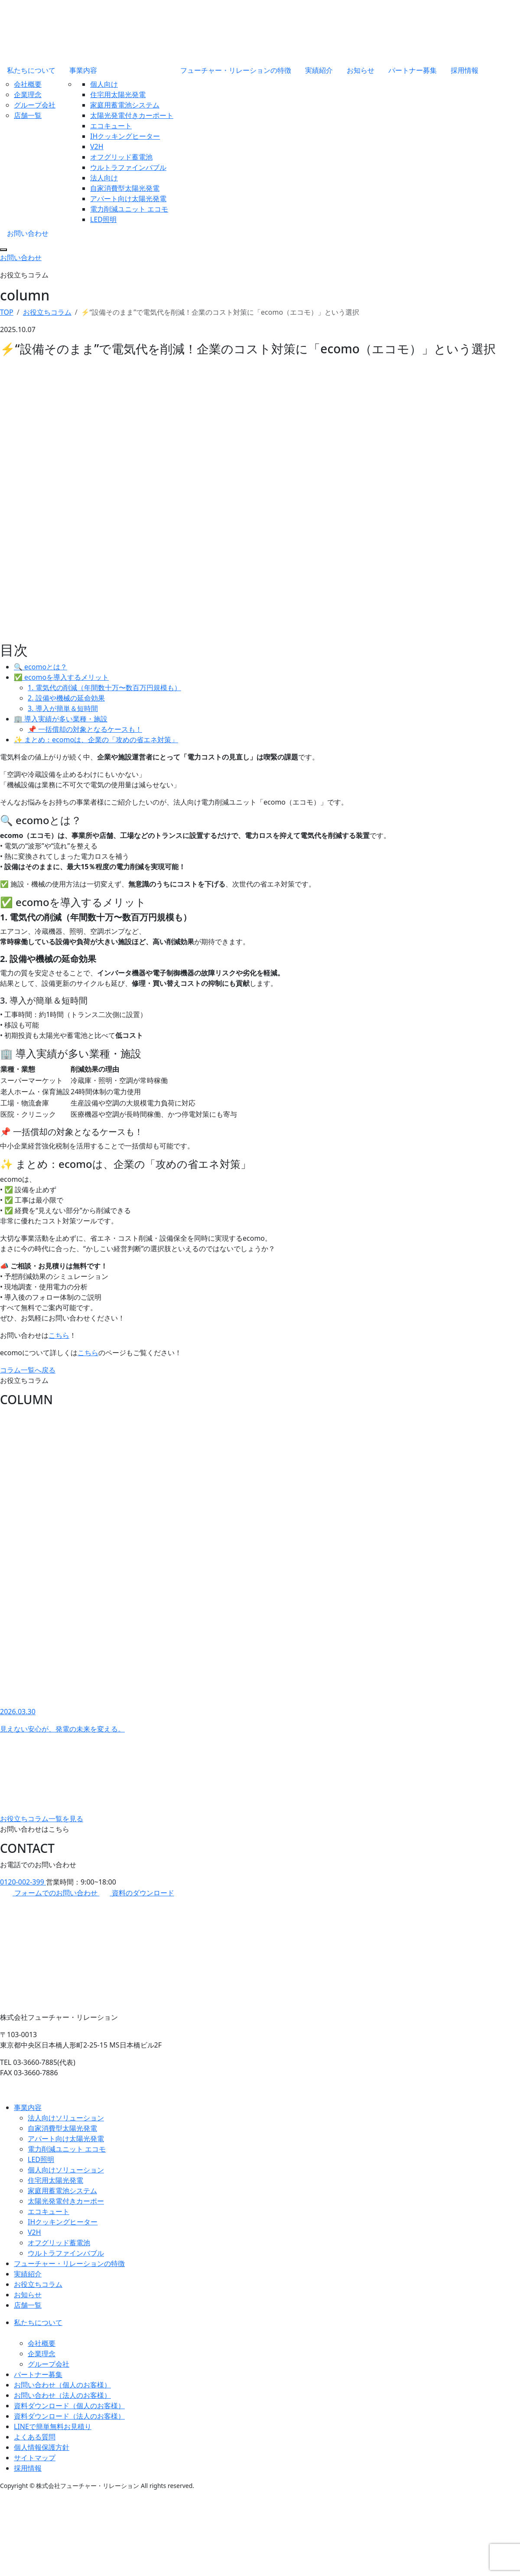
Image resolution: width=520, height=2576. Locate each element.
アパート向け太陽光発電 (128, 198)
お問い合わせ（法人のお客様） (62, 2395)
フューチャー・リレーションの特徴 (235, 70)
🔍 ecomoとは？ (40, 667)
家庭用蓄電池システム (124, 105)
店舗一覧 (28, 115)
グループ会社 (34, 105)
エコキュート (111, 125)
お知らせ (360, 70)
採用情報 (464, 70)
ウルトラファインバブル (128, 167)
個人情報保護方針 (41, 2447)
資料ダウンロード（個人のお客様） (69, 2405)
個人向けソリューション (66, 2170)
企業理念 (28, 94)
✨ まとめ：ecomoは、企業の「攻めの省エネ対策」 (96, 739)
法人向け (104, 178)
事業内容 (83, 70)
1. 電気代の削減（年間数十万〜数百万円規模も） (104, 687)
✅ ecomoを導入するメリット (61, 677)
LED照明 (103, 219)
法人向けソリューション (66, 2118)
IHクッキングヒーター (125, 136)
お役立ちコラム (38, 2284)
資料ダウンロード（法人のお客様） (69, 2416)
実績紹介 (319, 70)
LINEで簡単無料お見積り (52, 2426)
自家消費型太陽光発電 (124, 188)
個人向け (104, 84)
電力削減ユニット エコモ (129, 209)
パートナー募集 (412, 70)
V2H (97, 146)
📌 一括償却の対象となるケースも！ (85, 729)
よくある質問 (34, 2437)
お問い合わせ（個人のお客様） (62, 2385)
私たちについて (31, 70)
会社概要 (28, 84)
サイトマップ (34, 2457)
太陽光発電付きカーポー (66, 2201)
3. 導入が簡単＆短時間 (63, 708)
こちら (59, 1335)
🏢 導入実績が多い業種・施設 (60, 719)
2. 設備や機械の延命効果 (66, 698)
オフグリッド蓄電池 (121, 157)
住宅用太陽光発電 (118, 94)
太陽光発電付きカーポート (131, 115)
